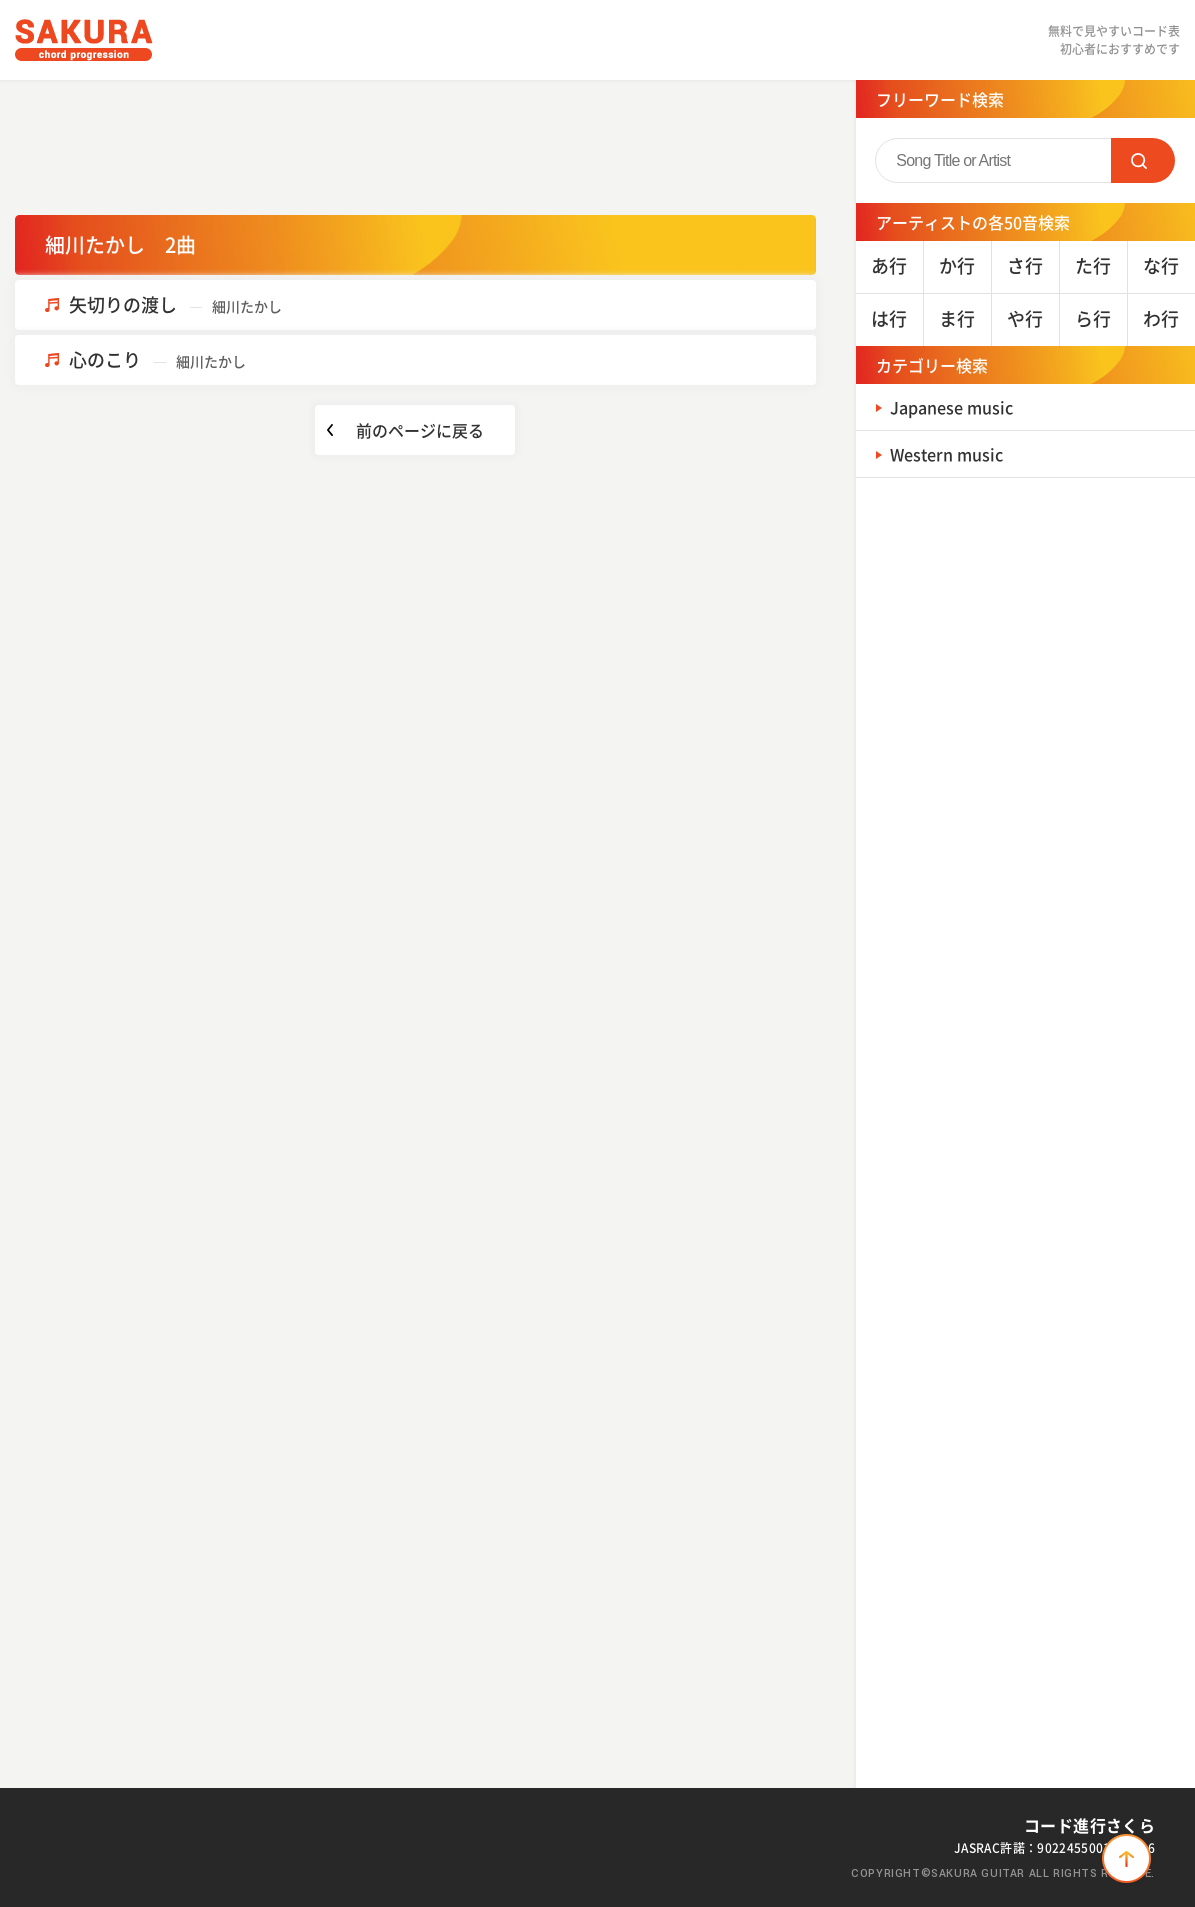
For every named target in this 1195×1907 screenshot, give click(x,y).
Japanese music (960, 406)
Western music (954, 453)
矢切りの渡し (175, 304)
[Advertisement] (415, 145)
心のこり (157, 359)
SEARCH (1143, 160)
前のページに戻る (420, 430)
